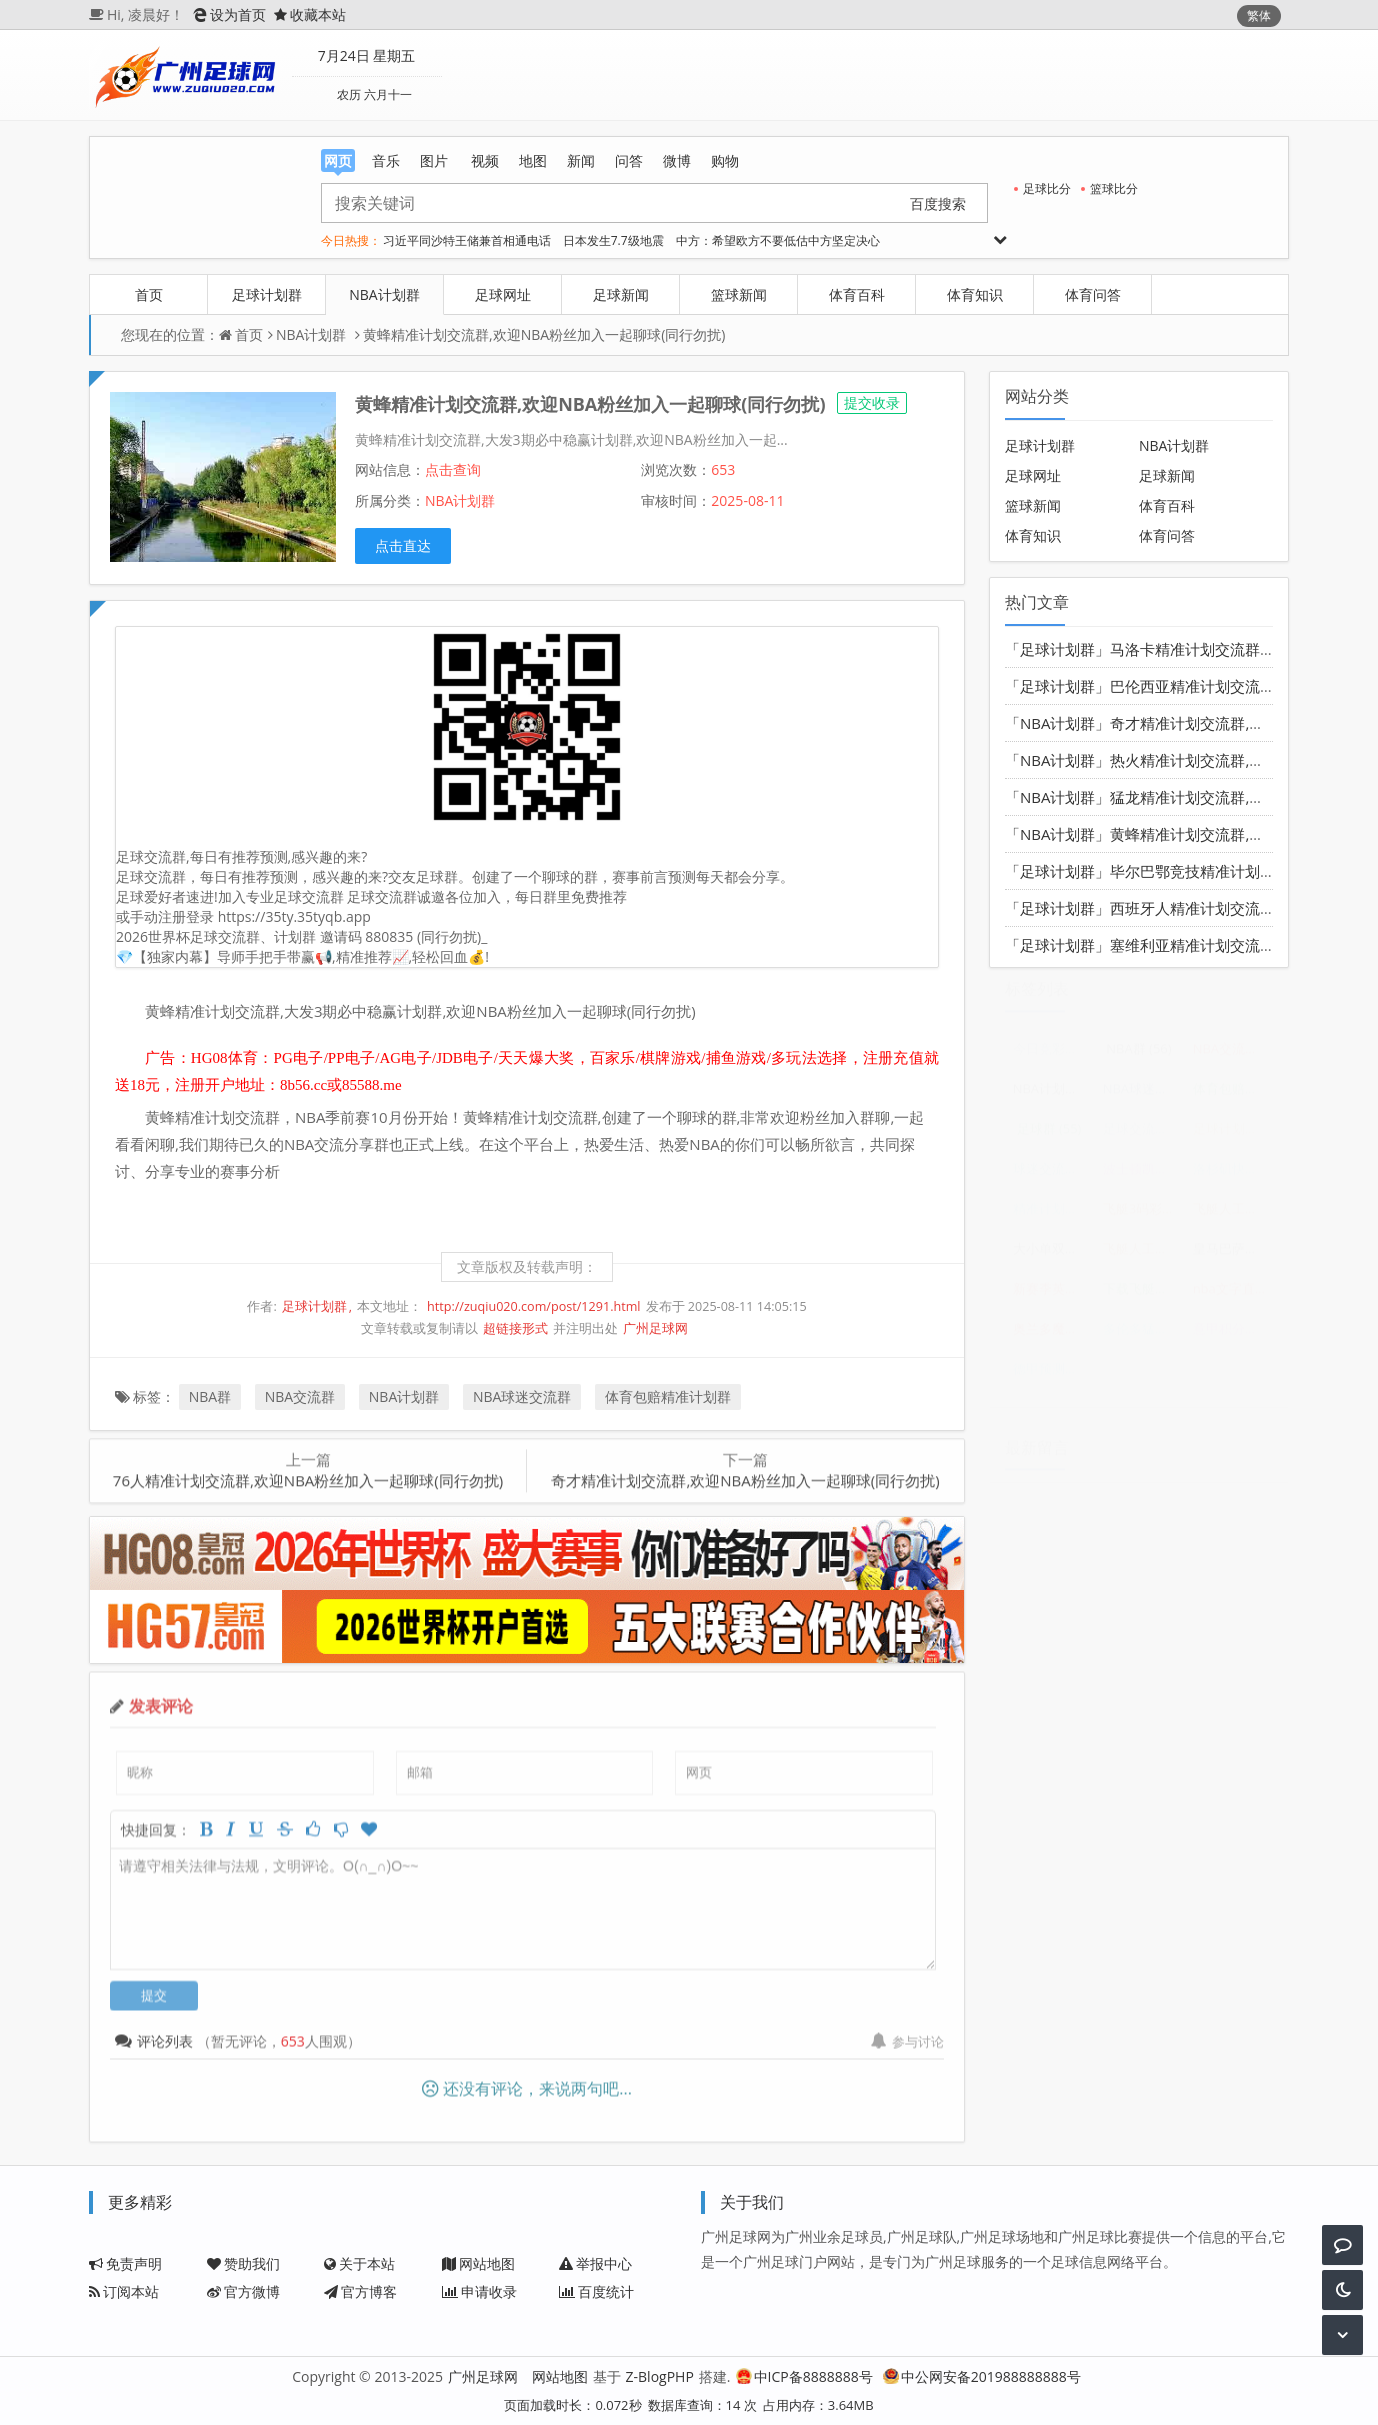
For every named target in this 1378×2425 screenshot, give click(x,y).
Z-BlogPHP (660, 2376)
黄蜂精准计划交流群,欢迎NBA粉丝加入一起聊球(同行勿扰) (544, 334)
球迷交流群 (1052, 1176)
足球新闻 (621, 294)
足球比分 (1042, 188)
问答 (629, 160)
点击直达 (403, 545)
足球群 (1049, 1136)
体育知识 (975, 294)
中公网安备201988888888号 (982, 2376)
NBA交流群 (300, 1396)
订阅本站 (124, 2291)
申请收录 (479, 2291)
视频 (485, 160)
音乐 (386, 160)
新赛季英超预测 (1052, 1296)
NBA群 (210, 1396)
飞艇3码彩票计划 (1142, 1216)
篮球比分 (1109, 188)
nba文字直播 (1232, 1296)
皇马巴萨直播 (1232, 1256)
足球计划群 (267, 294)
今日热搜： (351, 240)
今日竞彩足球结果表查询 (1052, 1056)
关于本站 (359, 2263)
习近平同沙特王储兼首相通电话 (467, 240)
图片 (434, 160)
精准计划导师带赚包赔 (1052, 1216)
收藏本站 (310, 14)
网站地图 (478, 2263)
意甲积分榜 (1232, 1336)
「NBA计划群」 (1057, 723)
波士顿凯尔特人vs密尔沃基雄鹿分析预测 (1142, 1176)
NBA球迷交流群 (522, 1396)
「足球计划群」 (1057, 649)
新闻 (581, 160)
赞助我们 (243, 2263)
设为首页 (229, 14)
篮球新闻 (739, 294)
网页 (338, 161)
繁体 (1259, 15)
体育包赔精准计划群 (668, 1396)
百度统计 (596, 2291)
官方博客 (360, 2291)
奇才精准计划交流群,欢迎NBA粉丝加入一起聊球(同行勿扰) (745, 1472)
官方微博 (243, 2291)
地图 (533, 160)
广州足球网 (655, 1328)
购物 (725, 160)
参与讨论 (907, 2033)
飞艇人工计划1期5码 (1142, 1256)
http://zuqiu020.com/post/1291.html (534, 1306)
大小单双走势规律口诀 (1052, 1256)
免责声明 (125, 2263)
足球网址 (503, 294)
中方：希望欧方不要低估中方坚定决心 (778, 240)
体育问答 (1093, 294)
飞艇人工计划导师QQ (1232, 1216)
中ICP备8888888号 (804, 2376)
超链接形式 (515, 1328)
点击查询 (453, 469)
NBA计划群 (384, 294)
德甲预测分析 (1052, 1376)
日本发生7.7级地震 (613, 240)
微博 (677, 160)
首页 (149, 294)
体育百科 (857, 294)
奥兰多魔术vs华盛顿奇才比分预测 (1052, 1336)
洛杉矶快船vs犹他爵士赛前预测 (1232, 1176)
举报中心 (595, 2263)
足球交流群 (1142, 1136)
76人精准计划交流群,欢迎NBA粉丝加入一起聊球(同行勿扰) (308, 1472)
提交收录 (872, 402)
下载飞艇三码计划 (1142, 1296)
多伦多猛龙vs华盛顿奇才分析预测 (1142, 1336)
